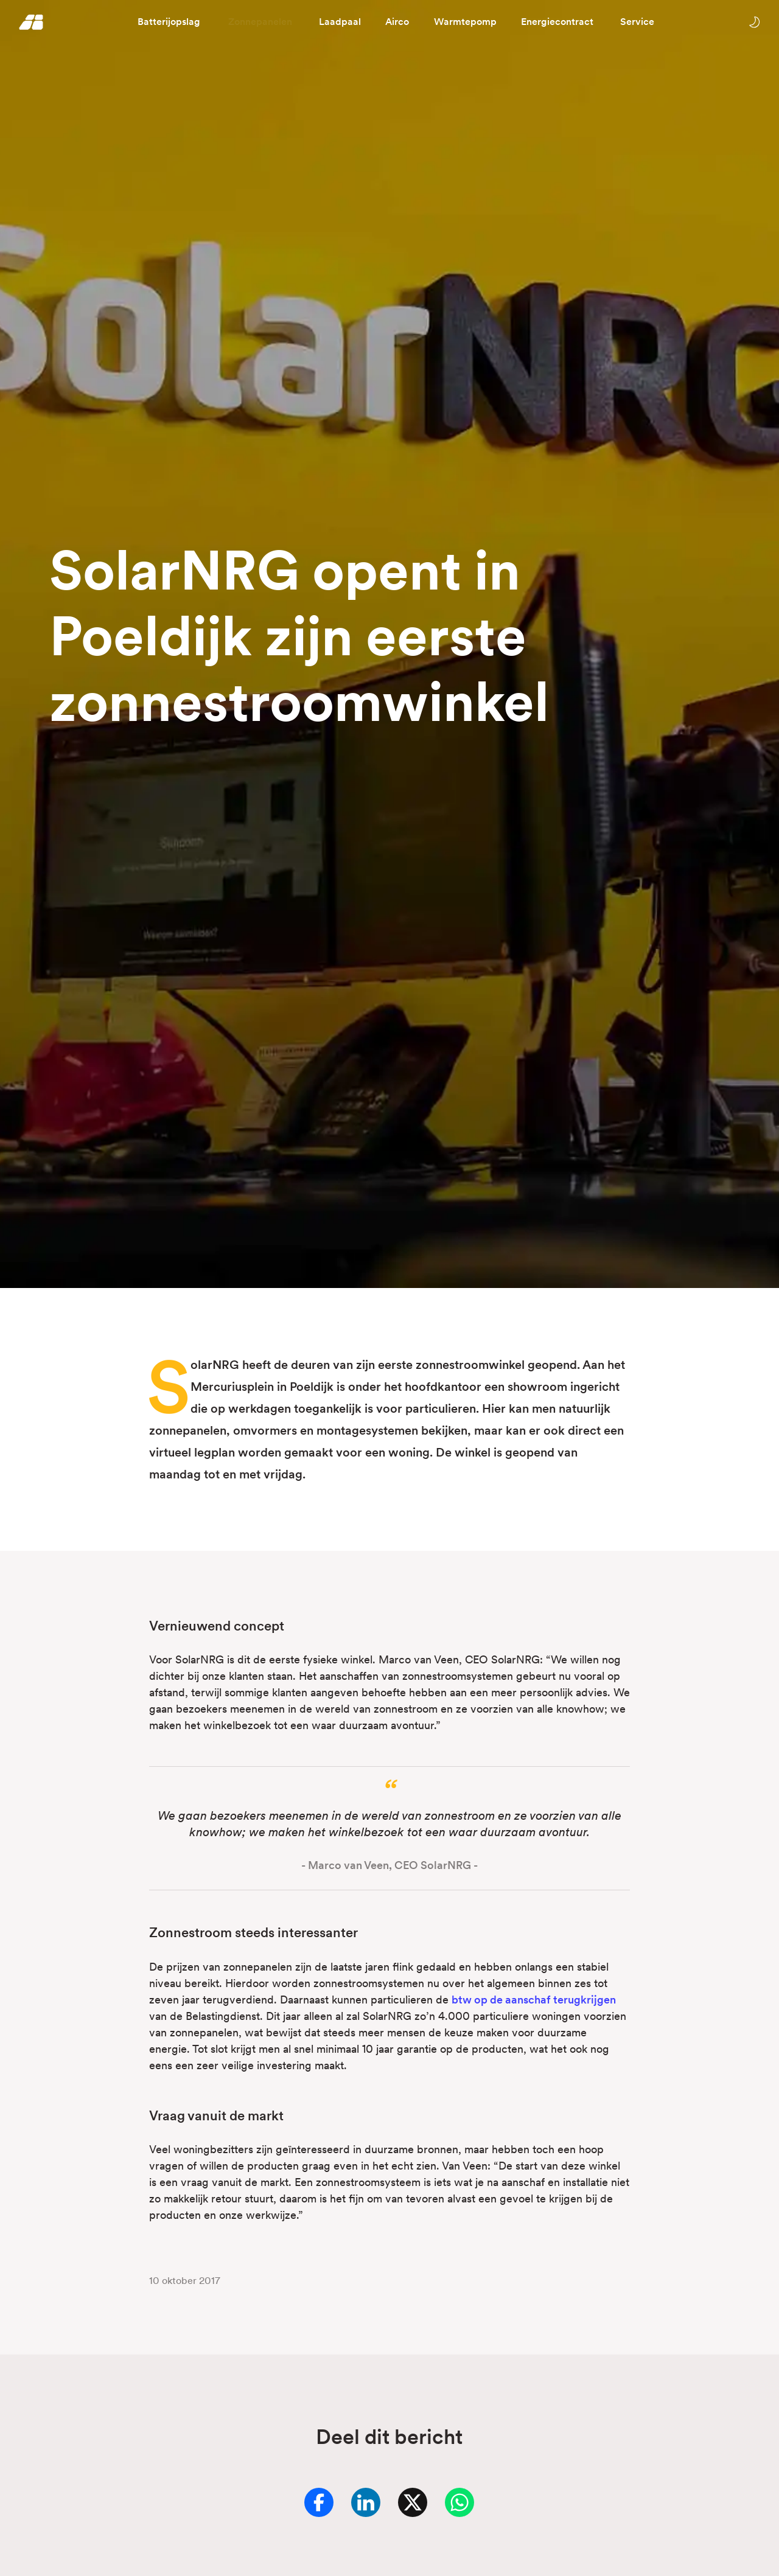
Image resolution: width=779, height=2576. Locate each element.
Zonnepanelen (260, 21)
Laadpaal (340, 21)
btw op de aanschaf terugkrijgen (534, 1999)
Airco (397, 21)
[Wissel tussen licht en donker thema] (754, 21)
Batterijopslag (169, 21)
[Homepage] (31, 22)
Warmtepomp (465, 21)
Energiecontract (557, 21)
